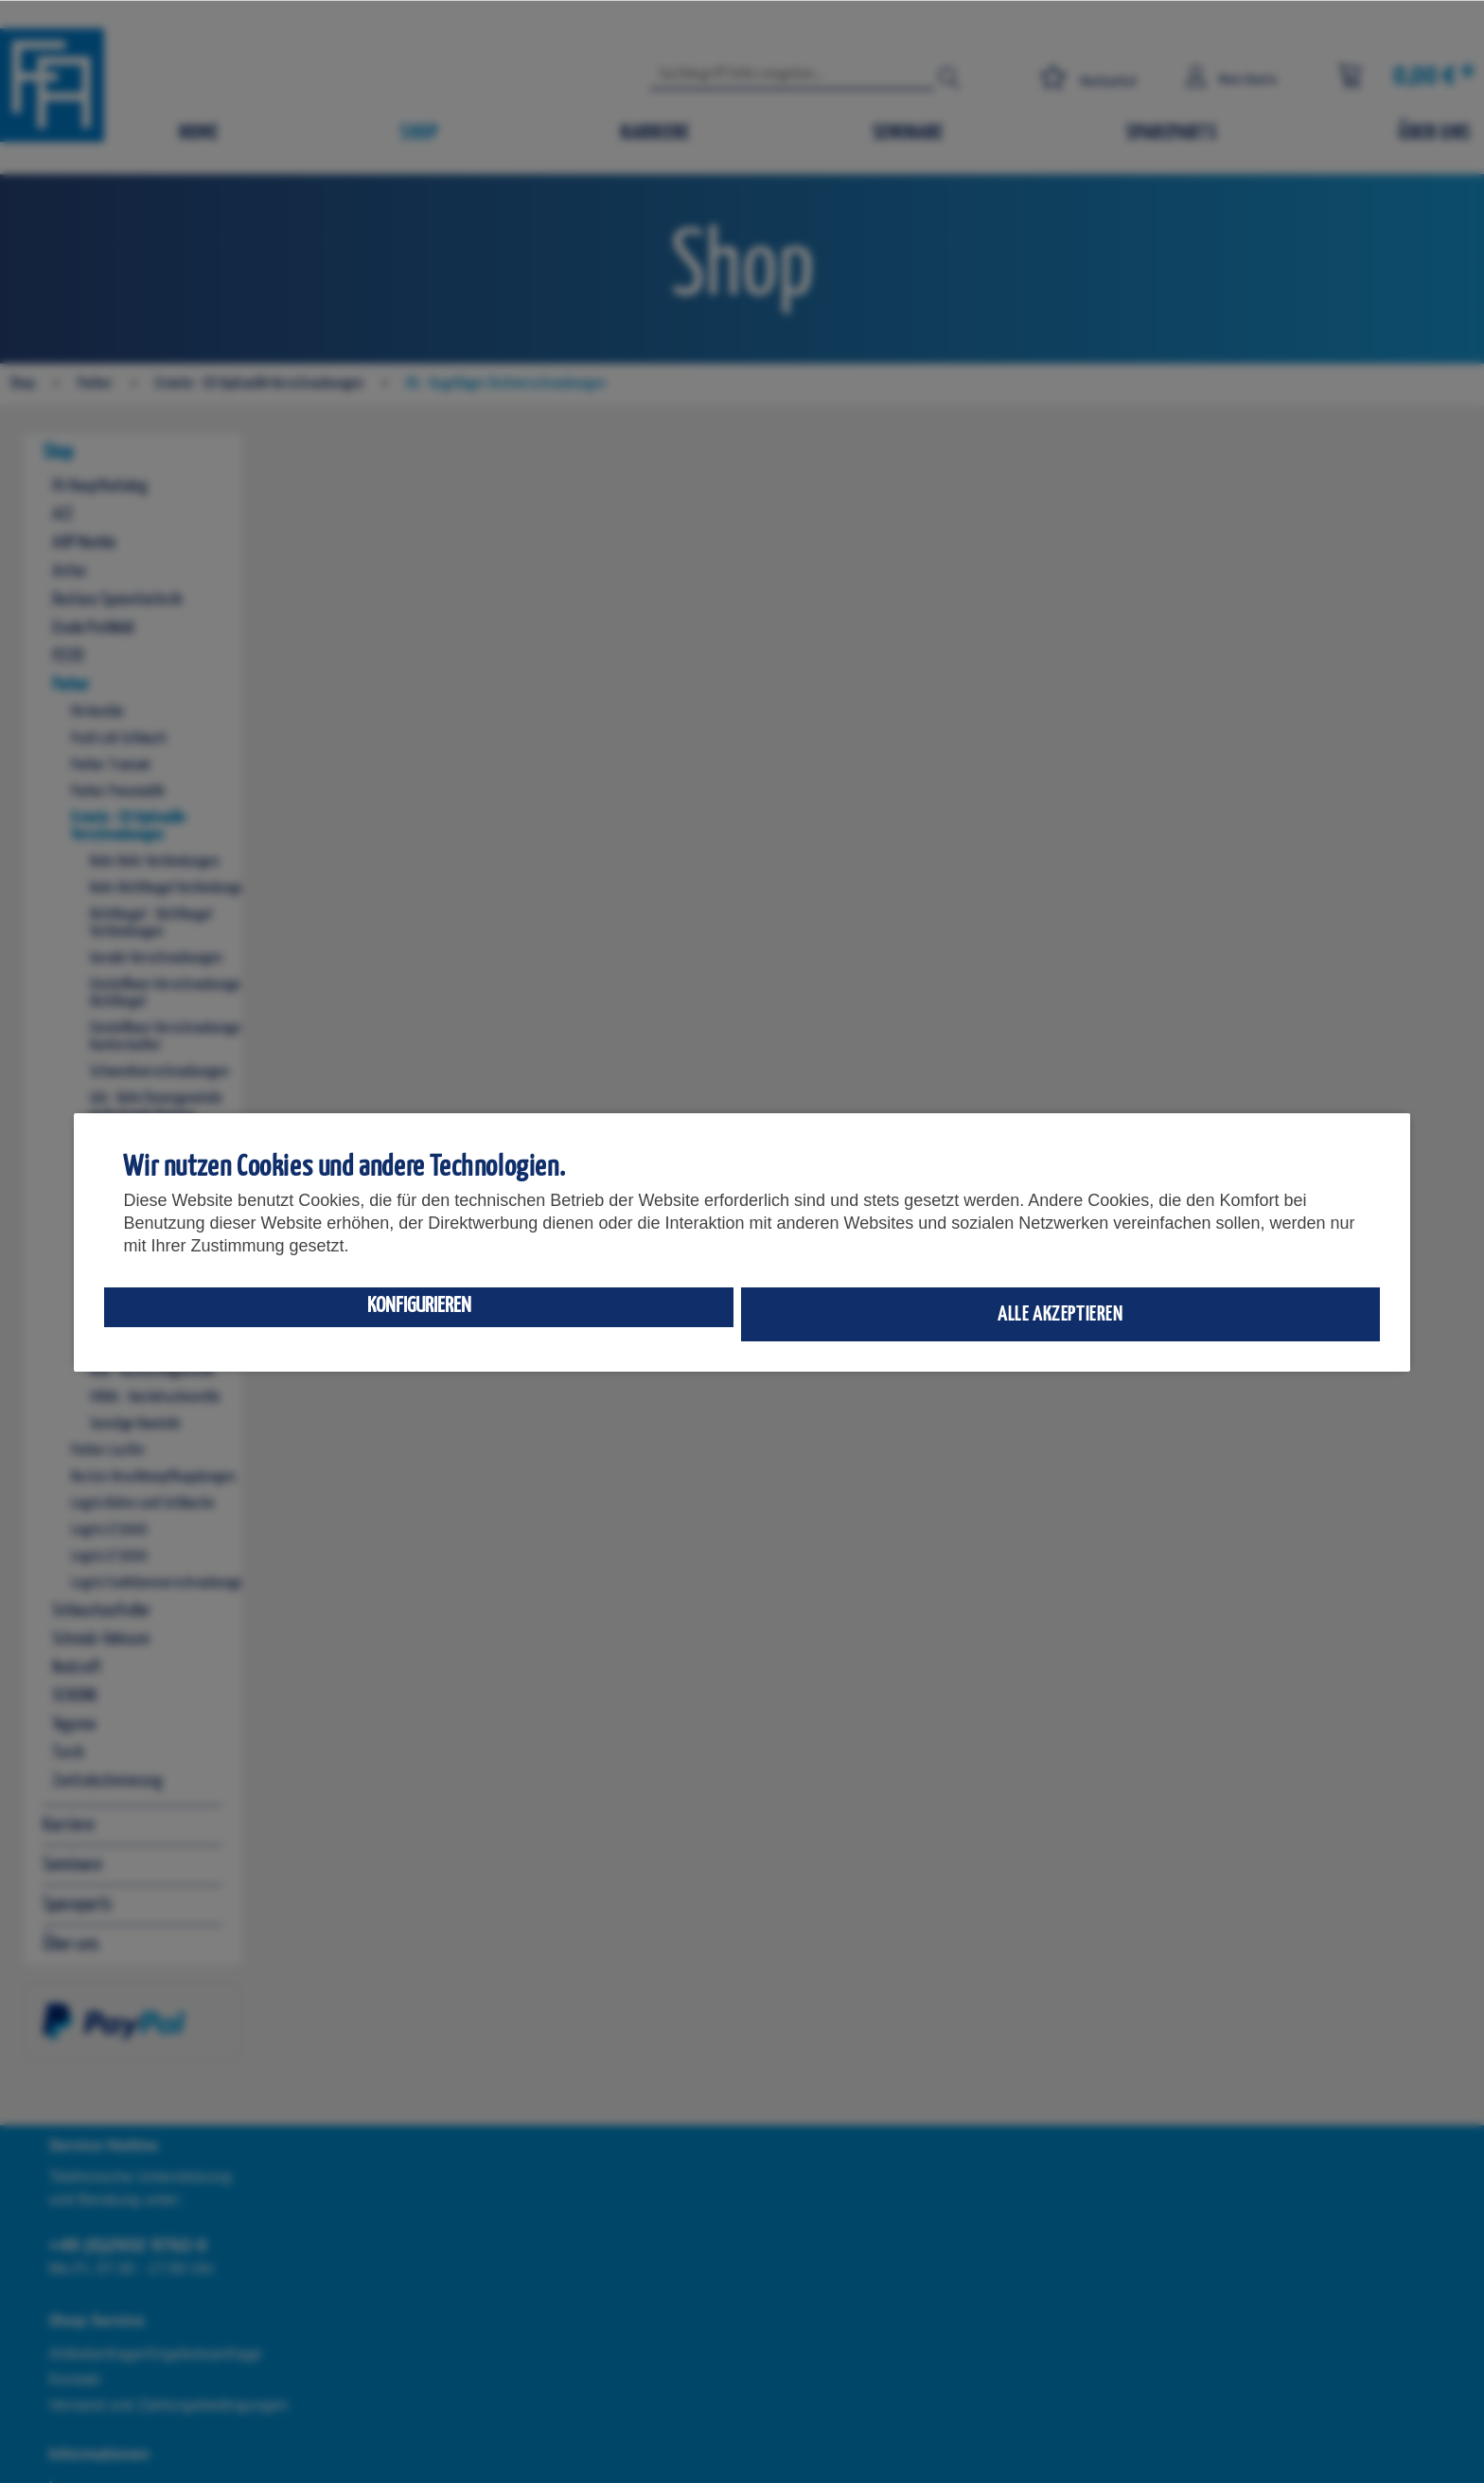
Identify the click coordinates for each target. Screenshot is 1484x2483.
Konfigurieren (419, 1306)
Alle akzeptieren (1060, 1314)
